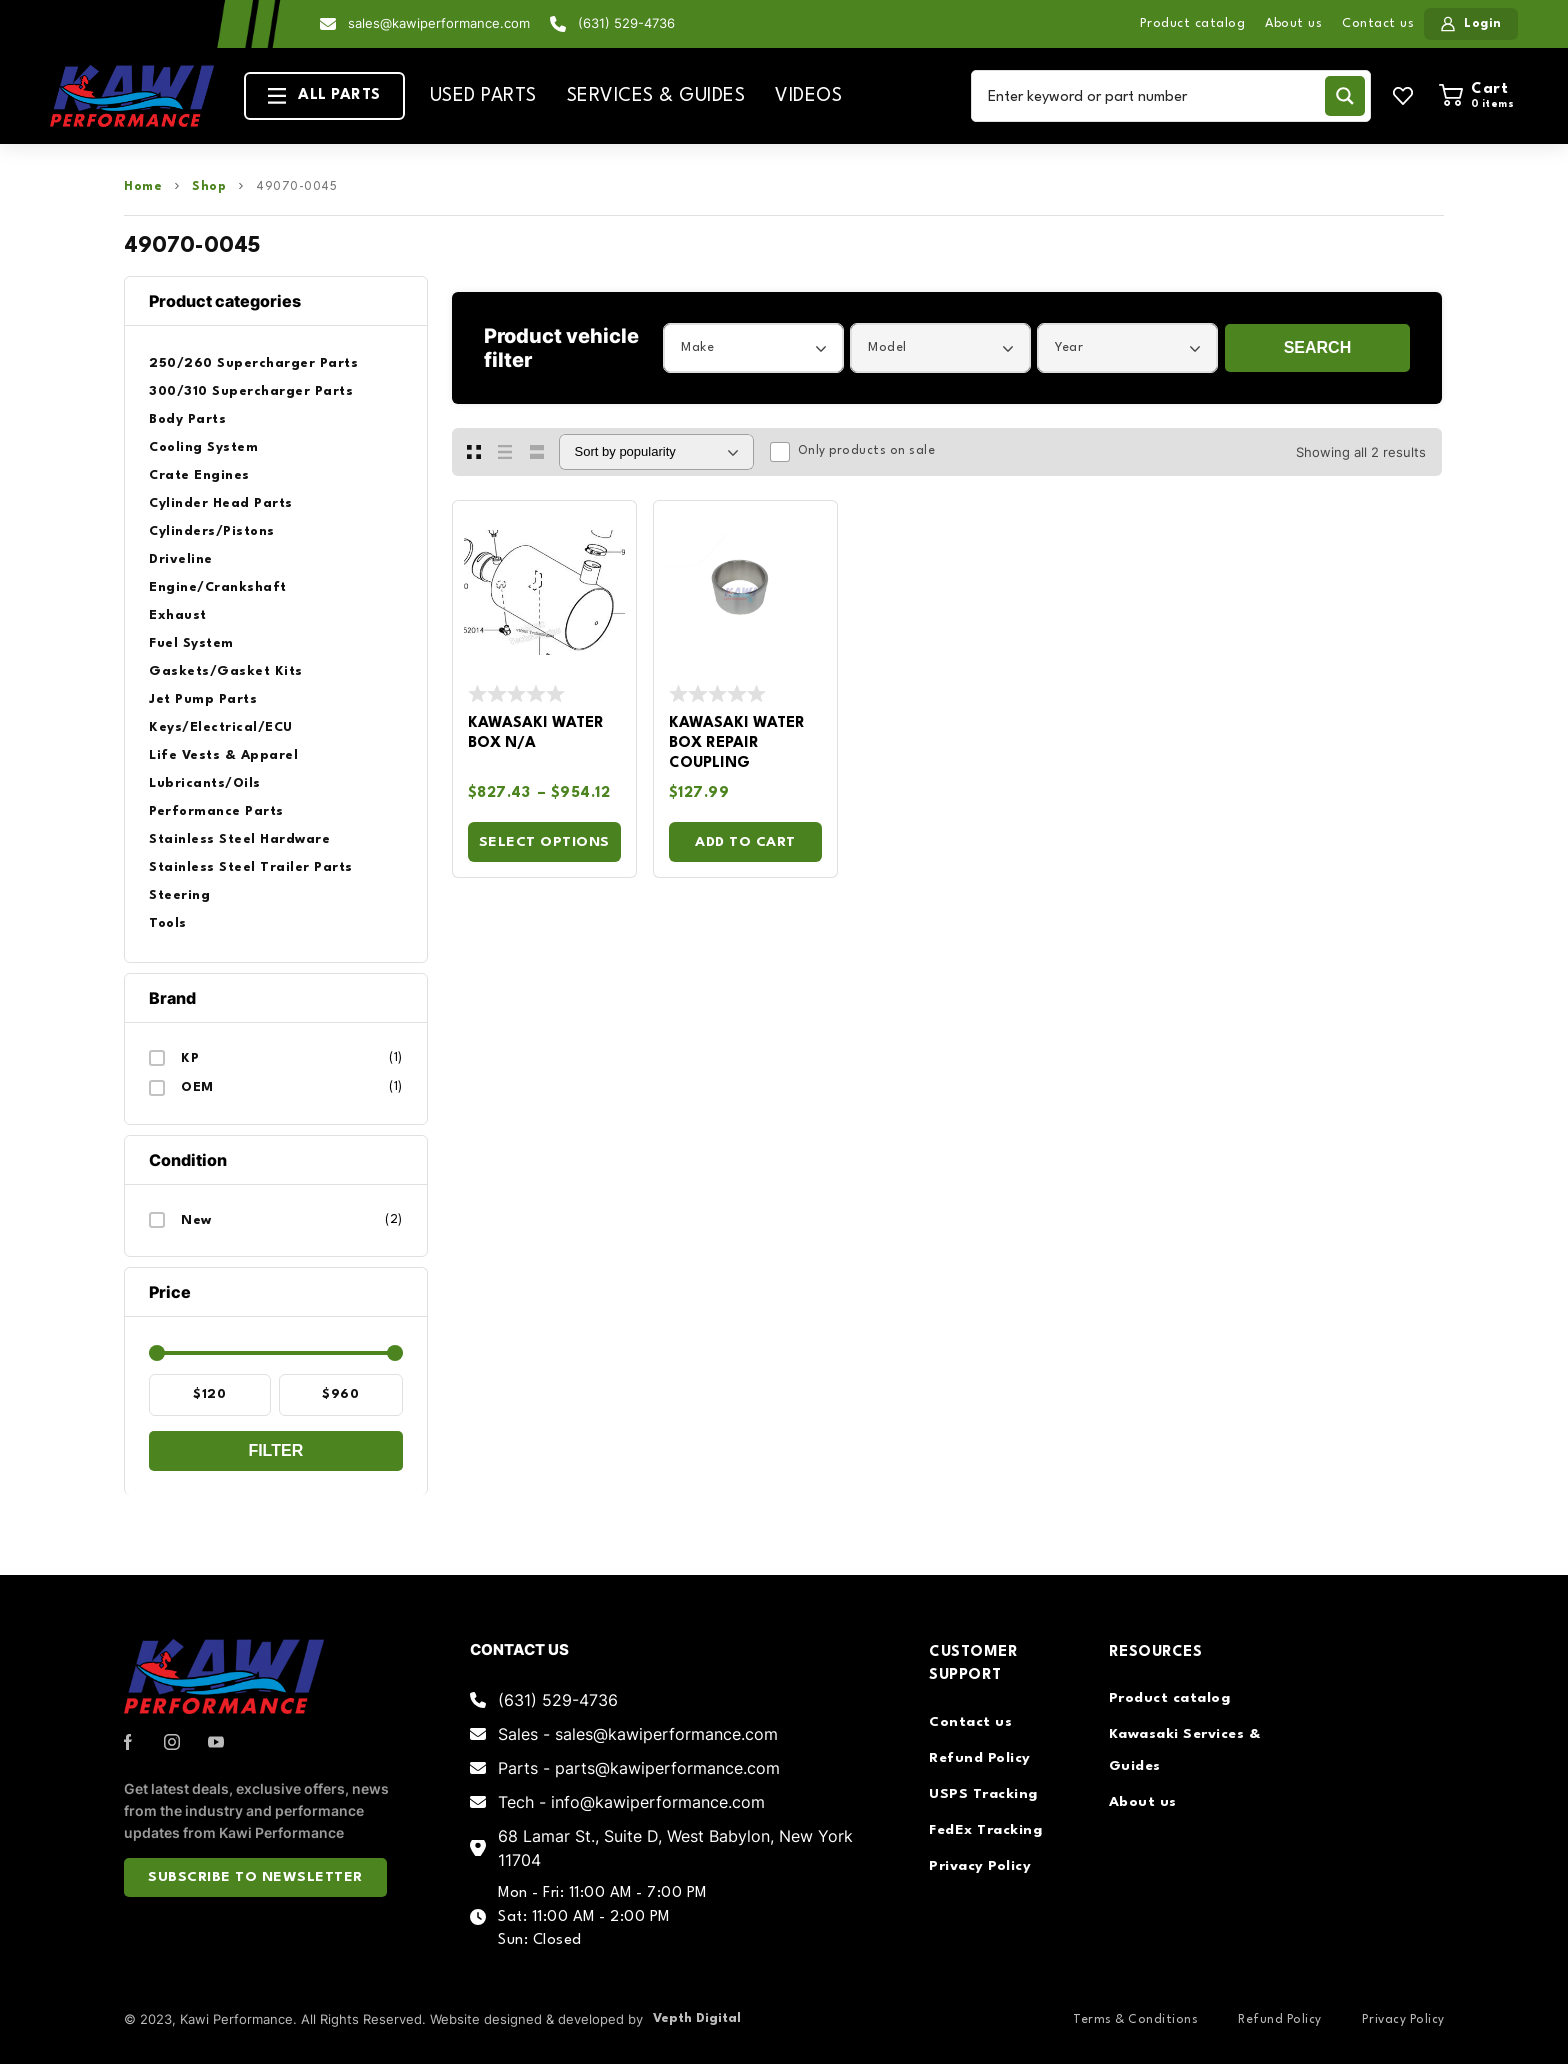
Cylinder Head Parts (221, 503)
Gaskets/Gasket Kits (226, 671)
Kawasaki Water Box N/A (536, 733)
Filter (275, 1450)
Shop (209, 187)
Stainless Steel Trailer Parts (251, 867)
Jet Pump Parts (203, 699)
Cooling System (203, 447)
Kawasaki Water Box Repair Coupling (737, 743)
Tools (168, 923)
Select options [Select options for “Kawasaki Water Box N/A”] (544, 842)
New (196, 1220)
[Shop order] (656, 452)
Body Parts (187, 419)
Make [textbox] (697, 347)
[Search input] (1152, 96)
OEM (197, 1087)
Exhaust (178, 615)
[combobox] (753, 348)
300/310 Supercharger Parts (251, 391)
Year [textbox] (1069, 347)
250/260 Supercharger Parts (253, 363)
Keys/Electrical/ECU (221, 727)
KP (190, 1058)
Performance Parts (216, 811)
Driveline (181, 559)
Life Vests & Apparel (223, 755)
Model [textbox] (887, 347)
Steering (179, 895)
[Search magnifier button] (1345, 96)
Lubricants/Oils (205, 783)
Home (143, 187)
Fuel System (191, 643)
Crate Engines (199, 475)
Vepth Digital (697, 2018)
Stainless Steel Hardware (239, 839)
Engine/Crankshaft (218, 587)
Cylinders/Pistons (212, 531)
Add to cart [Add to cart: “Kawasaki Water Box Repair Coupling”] (745, 842)
